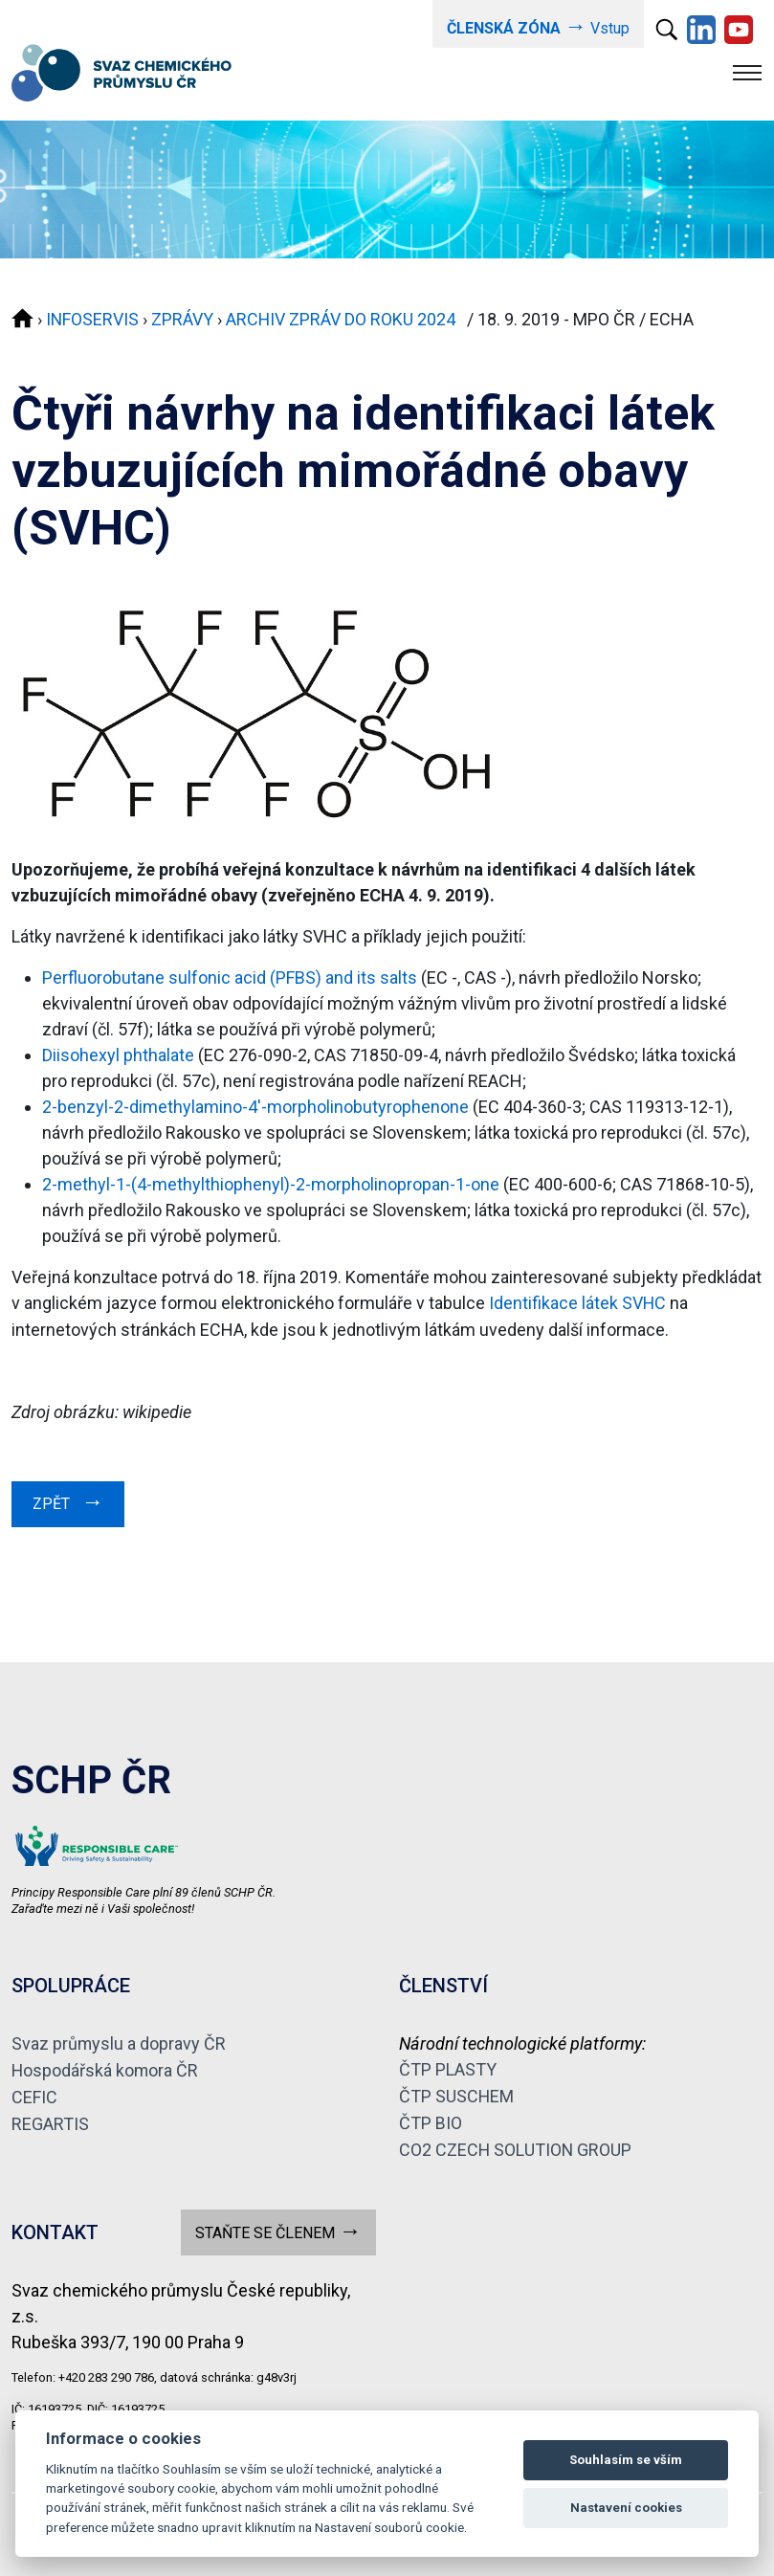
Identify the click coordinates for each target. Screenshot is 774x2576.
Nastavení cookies (626, 2507)
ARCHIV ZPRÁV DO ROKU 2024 (346, 319)
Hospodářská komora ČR (105, 2066)
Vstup (538, 26)
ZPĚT (68, 1499)
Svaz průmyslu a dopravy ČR (119, 2041)
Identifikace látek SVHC (578, 1302)
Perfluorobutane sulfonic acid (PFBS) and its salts (229, 976)
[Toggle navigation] (747, 71)
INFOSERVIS (93, 319)
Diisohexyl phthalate (118, 1054)
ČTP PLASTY (448, 2066)
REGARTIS (50, 2118)
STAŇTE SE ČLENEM (278, 2224)
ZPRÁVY (183, 319)
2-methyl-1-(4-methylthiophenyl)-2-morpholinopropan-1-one (272, 1183)
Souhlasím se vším (625, 2460)
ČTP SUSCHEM (457, 2092)
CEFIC (34, 2092)
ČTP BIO (430, 2118)
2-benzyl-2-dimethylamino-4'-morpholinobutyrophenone (255, 1106)
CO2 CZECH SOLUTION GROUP (516, 2144)
